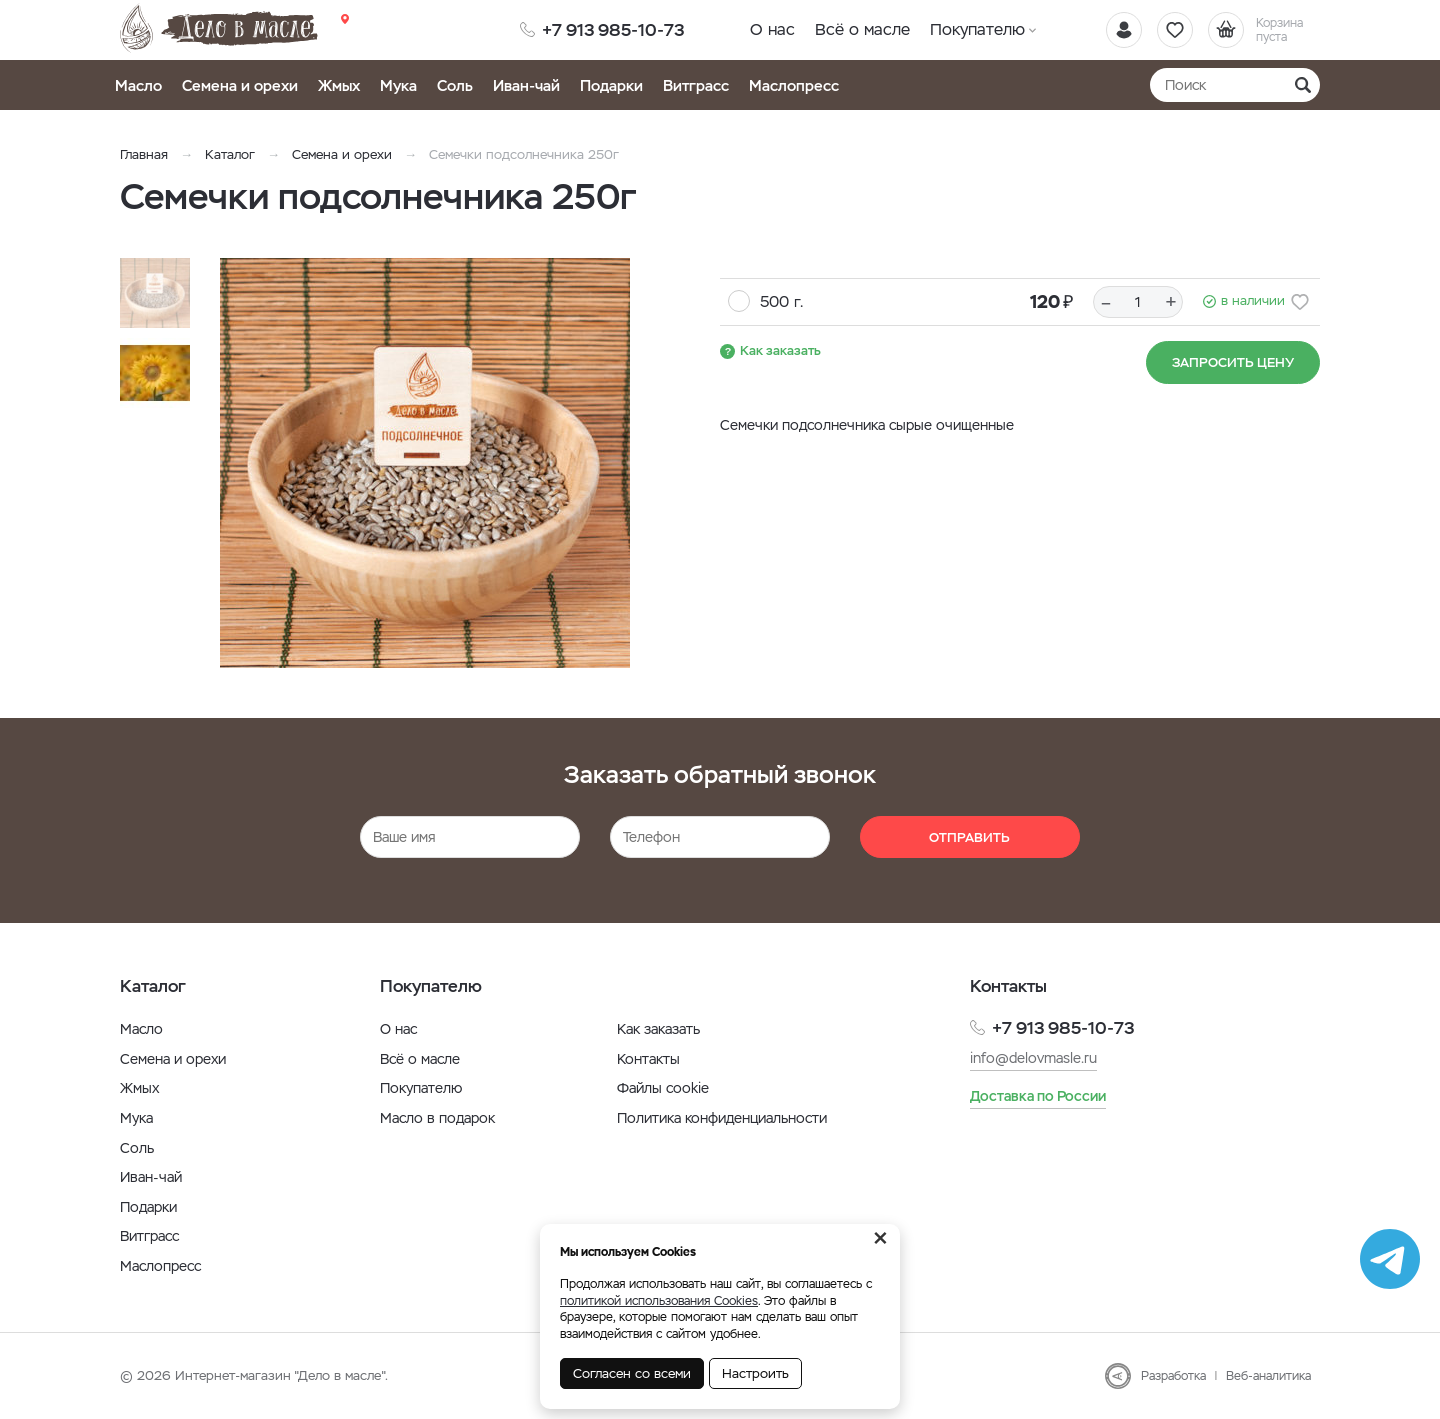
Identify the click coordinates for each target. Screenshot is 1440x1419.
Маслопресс (794, 85)
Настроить (755, 1373)
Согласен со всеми (632, 1373)
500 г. (781, 301)
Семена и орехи (240, 85)
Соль (455, 85)
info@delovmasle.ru (1033, 1058)
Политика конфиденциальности (722, 1118)
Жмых (339, 85)
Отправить (969, 837)
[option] (425, 463)
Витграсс (696, 85)
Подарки (611, 85)
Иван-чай (526, 85)
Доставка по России (1038, 1096)
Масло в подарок (437, 1118)
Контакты (648, 1059)
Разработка (1173, 1376)
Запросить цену (1233, 362)
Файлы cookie (663, 1088)
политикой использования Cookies (659, 1301)
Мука (398, 85)
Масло (138, 85)
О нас (772, 29)
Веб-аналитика (1268, 1376)
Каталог (230, 154)
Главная (144, 154)
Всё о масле (862, 29)
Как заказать (780, 350)
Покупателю (977, 29)
